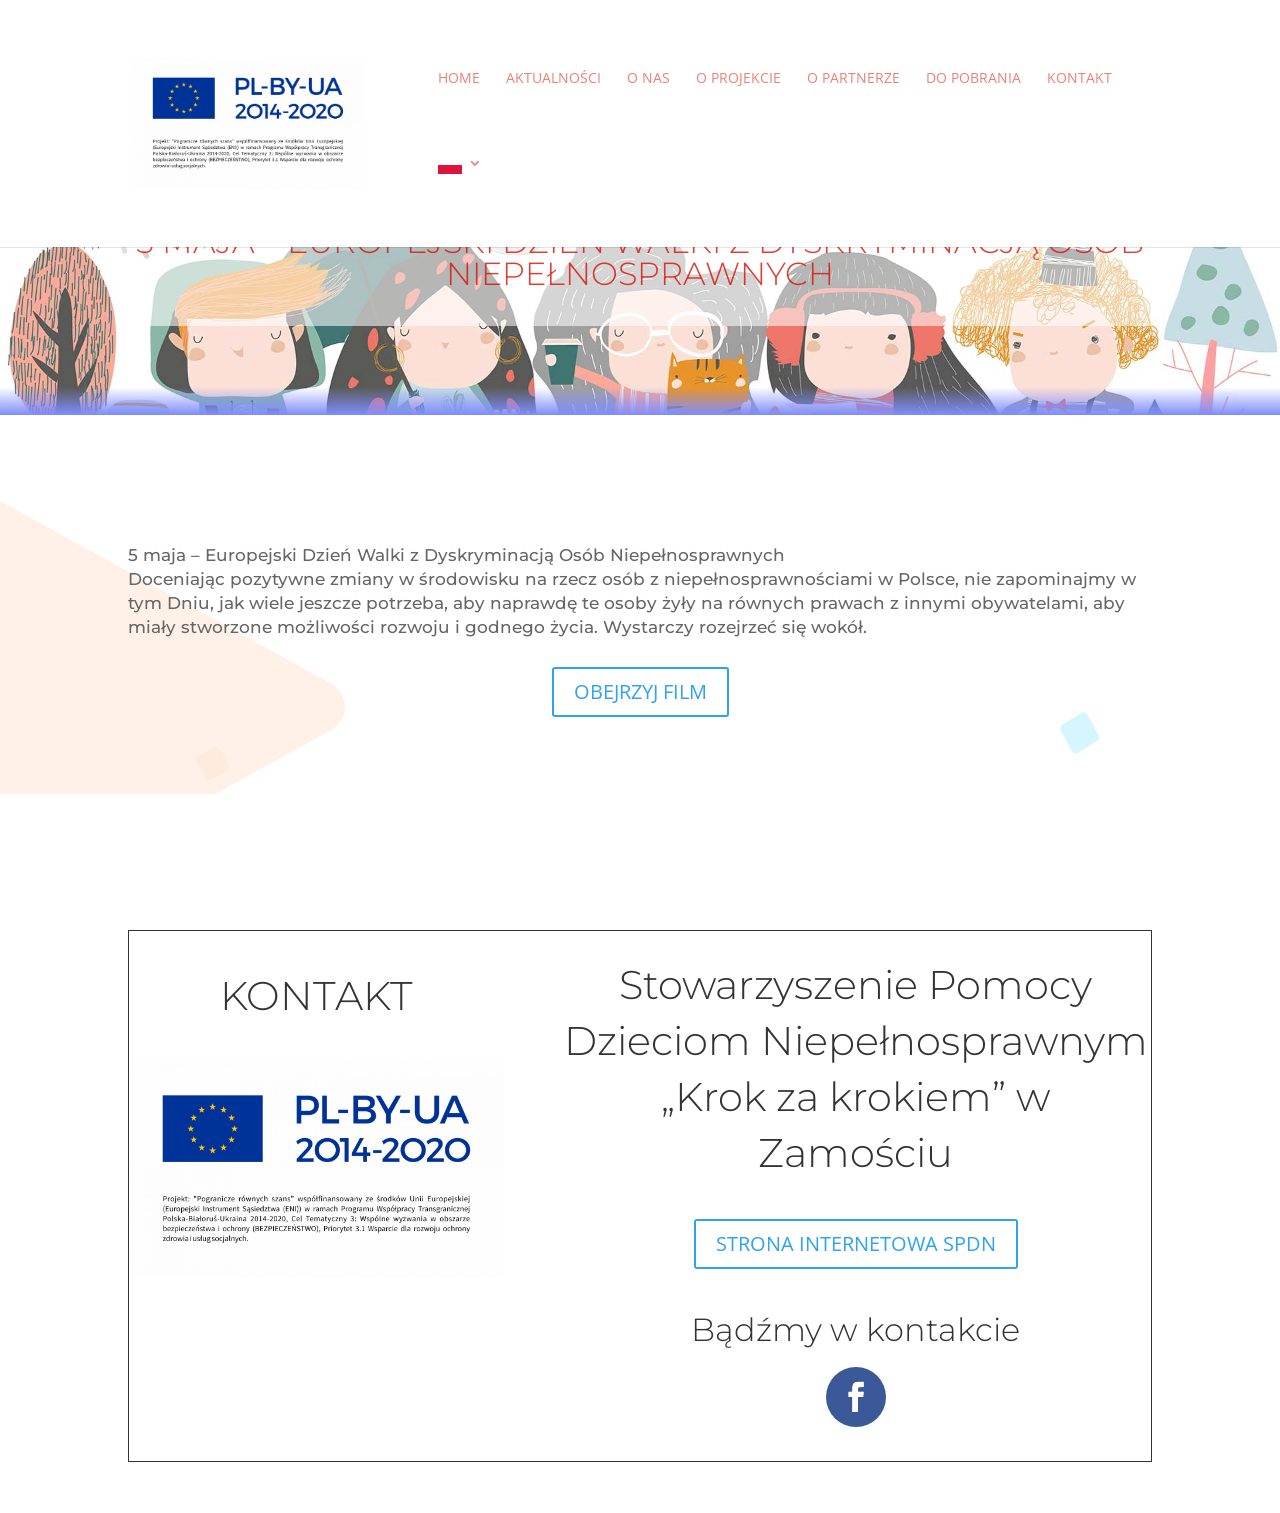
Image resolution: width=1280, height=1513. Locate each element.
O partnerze (853, 79)
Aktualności (553, 79)
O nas (648, 79)
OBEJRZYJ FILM (640, 691)
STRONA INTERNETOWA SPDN (856, 1243)
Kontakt (1079, 79)
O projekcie (738, 79)
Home (459, 79)
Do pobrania (973, 79)
